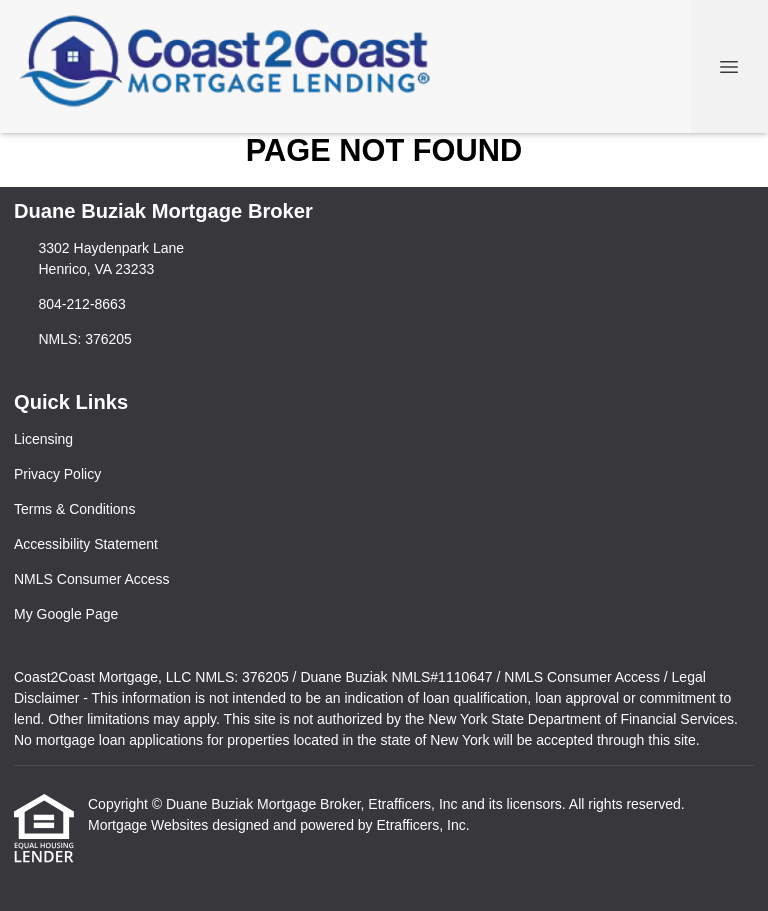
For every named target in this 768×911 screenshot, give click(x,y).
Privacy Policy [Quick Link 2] (57, 474)
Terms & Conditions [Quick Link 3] (74, 509)
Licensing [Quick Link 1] (43, 439)
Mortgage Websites (150, 825)
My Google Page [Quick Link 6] (66, 614)
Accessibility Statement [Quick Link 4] (86, 544)
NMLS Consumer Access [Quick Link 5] (92, 579)
